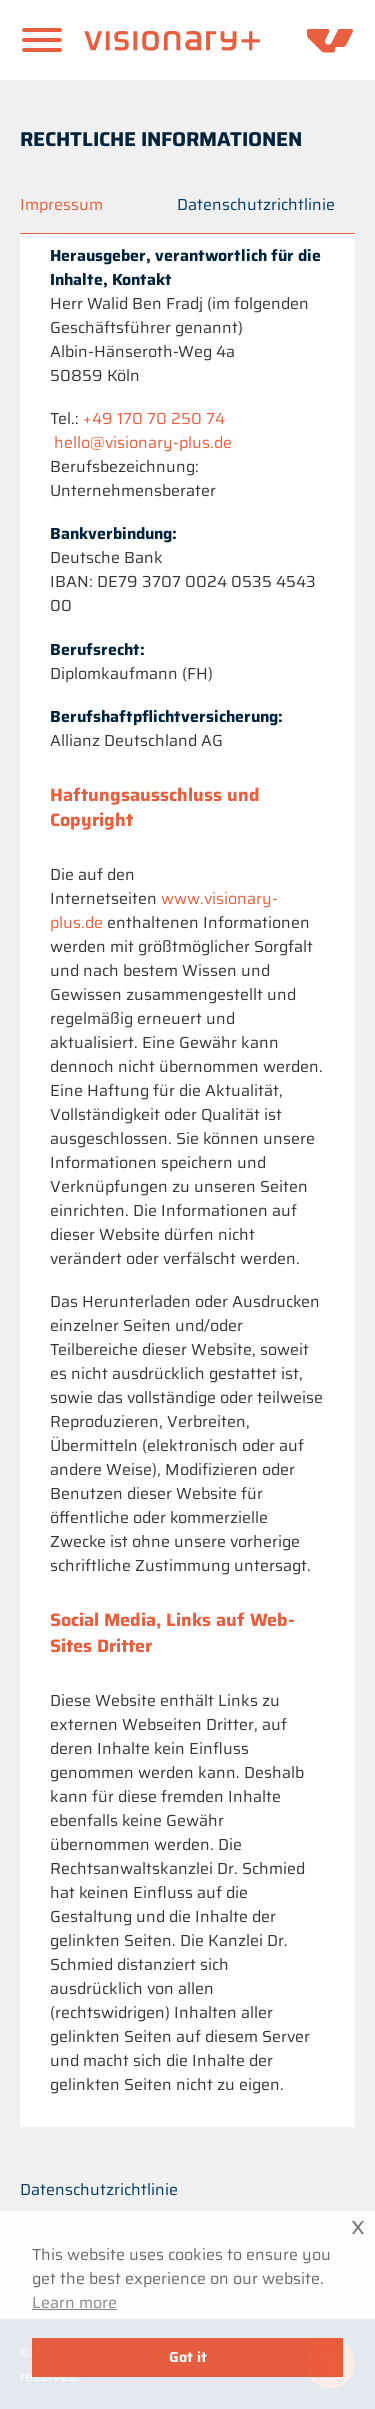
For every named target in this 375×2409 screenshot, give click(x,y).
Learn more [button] (74, 2303)
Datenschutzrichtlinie (99, 2189)
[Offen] (42, 40)
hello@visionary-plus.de (143, 442)
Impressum (61, 204)
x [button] (358, 2225)
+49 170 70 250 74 (154, 418)
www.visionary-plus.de (164, 910)
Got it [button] (188, 2357)
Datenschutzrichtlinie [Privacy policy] (256, 205)
